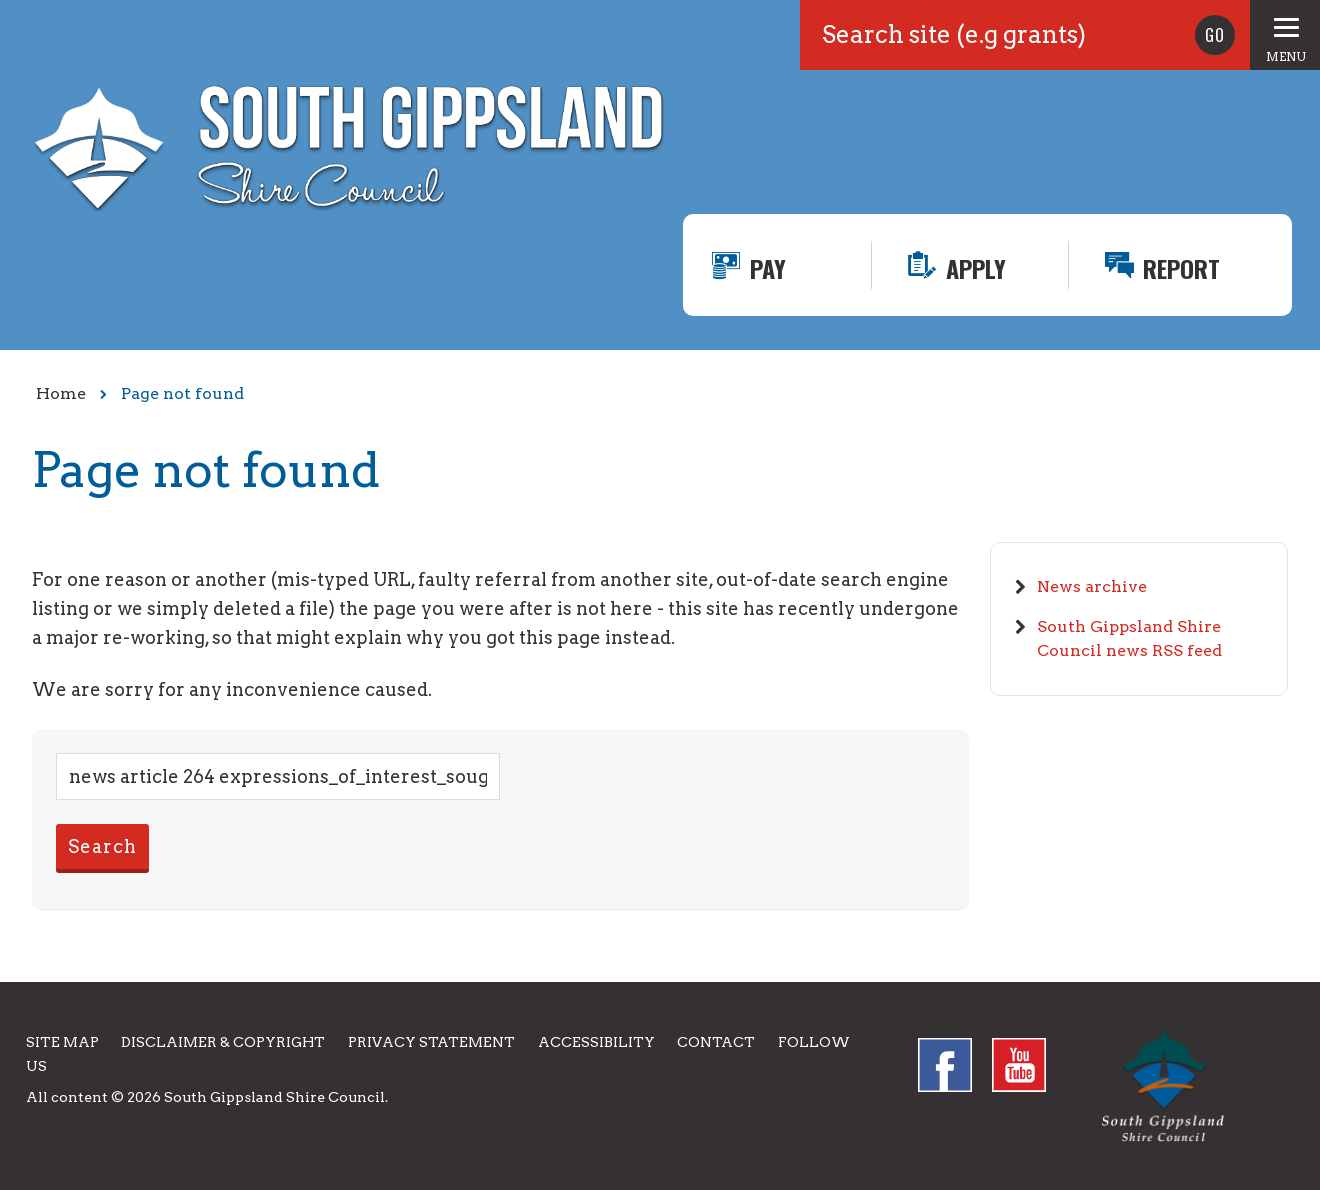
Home (61, 393)
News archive (1092, 586)
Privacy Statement (431, 1042)
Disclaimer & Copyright (223, 1042)
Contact (716, 1042)
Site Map (62, 1042)
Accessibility (596, 1042)
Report (1181, 268)
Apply (976, 268)
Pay (768, 268)
